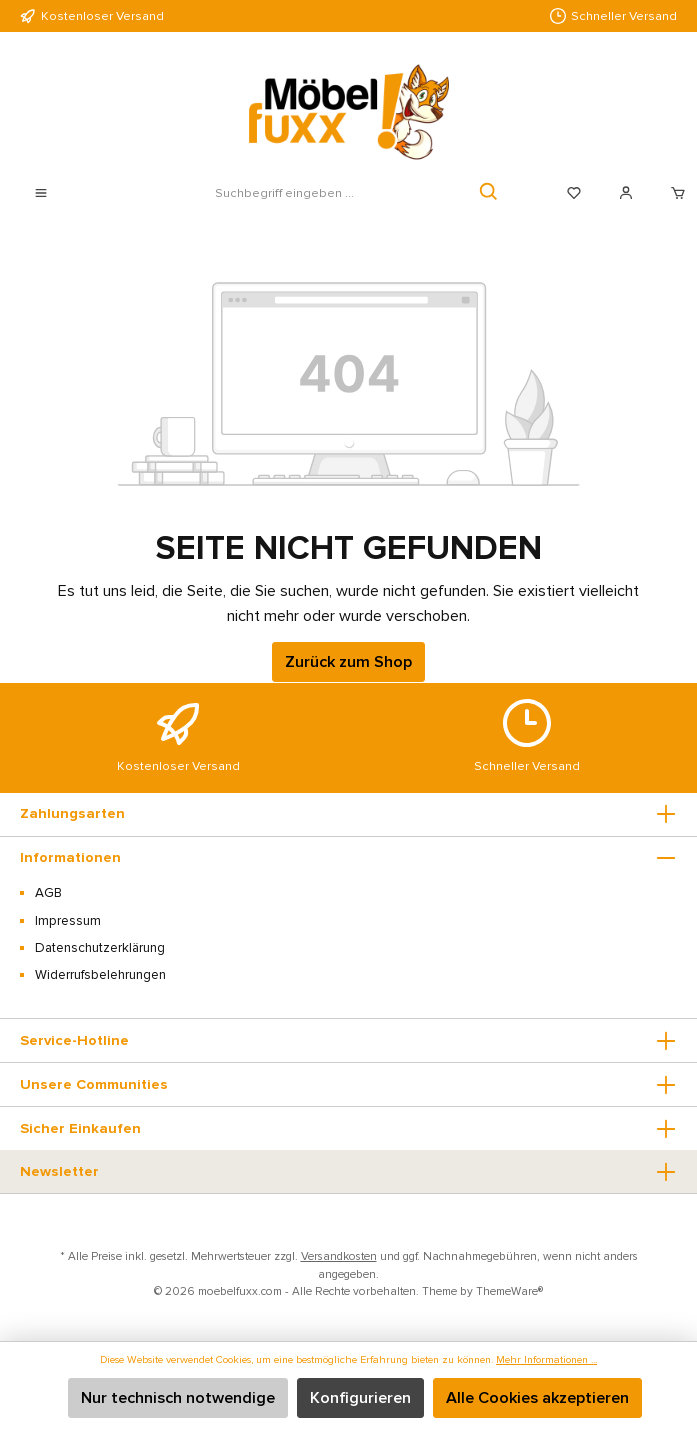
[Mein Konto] (626, 193)
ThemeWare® (509, 1291)
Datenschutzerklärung (100, 948)
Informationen (70, 857)
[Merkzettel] (574, 193)
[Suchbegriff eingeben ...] (284, 193)
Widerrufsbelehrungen (100, 975)
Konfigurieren (360, 1398)
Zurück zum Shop (348, 662)
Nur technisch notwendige (178, 1398)
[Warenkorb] (672, 193)
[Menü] (41, 193)
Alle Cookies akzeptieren (537, 1398)
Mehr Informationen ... (546, 1359)
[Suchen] (489, 193)
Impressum (68, 921)
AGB (48, 893)
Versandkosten (339, 1256)
